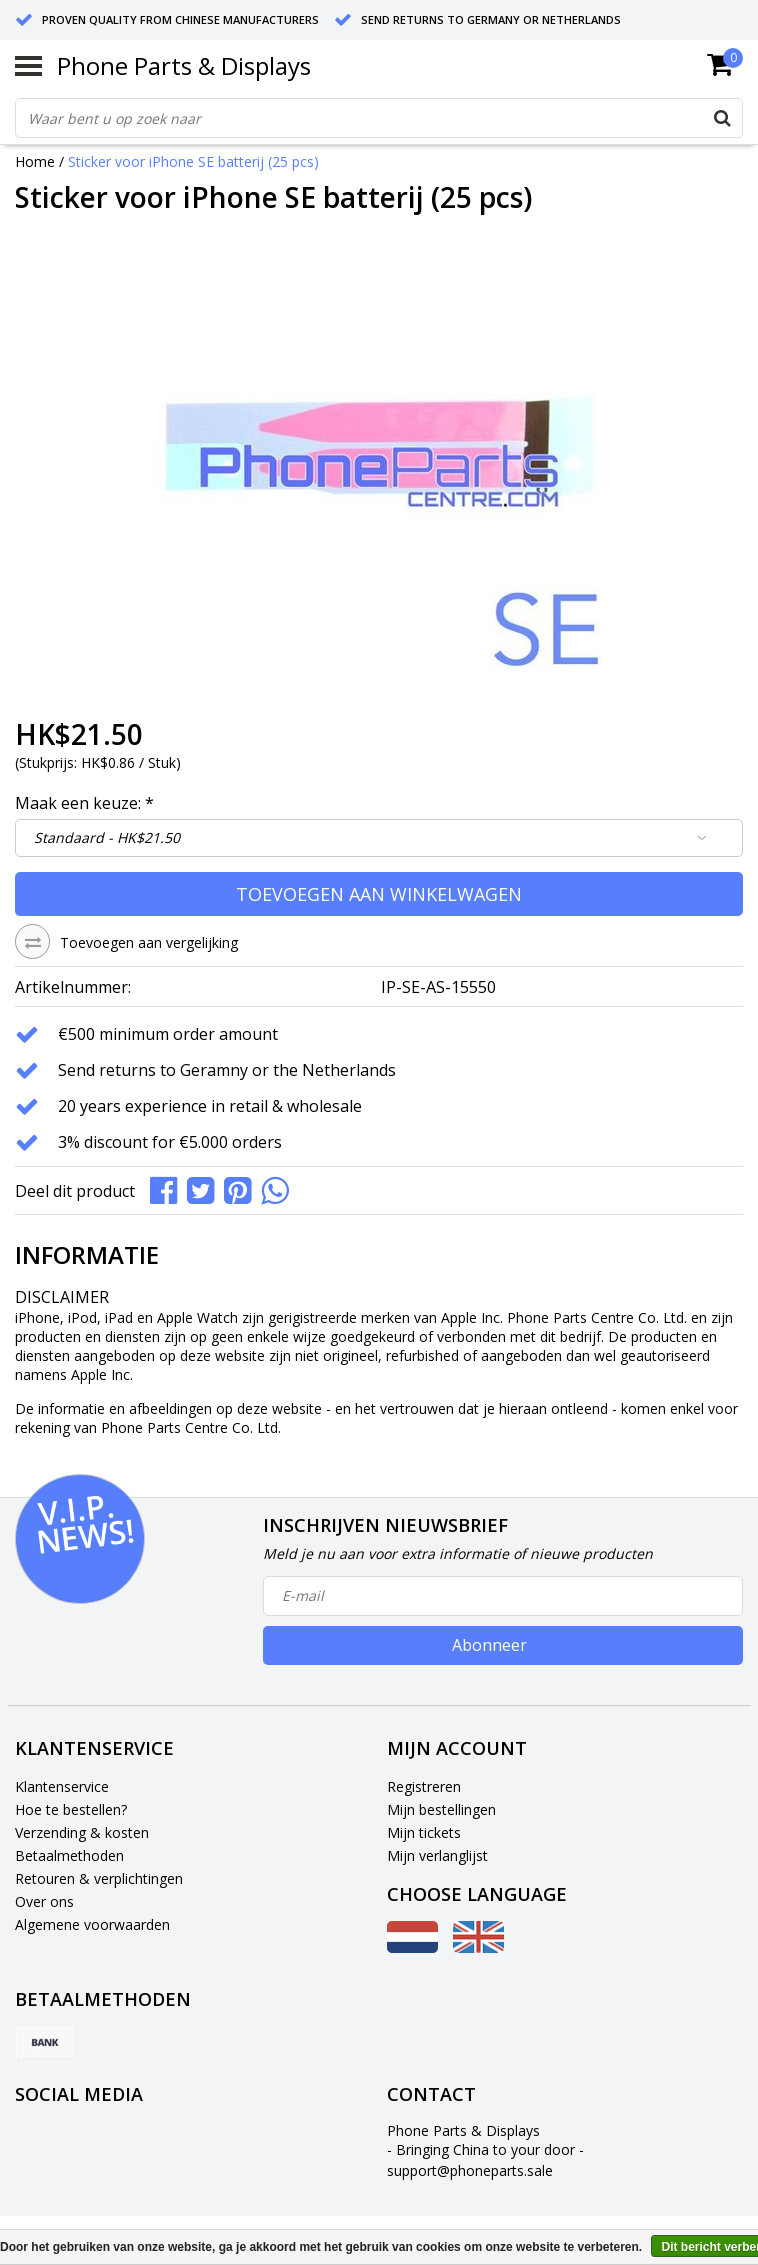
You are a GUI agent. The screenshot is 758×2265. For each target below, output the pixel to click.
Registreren (424, 1786)
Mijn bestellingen (441, 1809)
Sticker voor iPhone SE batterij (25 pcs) (193, 161)
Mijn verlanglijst (437, 1855)
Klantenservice (62, 1786)
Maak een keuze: (84, 803)
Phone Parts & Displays (184, 65)
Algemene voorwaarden (92, 1924)
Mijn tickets (424, 1832)
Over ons (44, 1901)
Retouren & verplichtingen (99, 1878)
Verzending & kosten (82, 1832)
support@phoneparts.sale (470, 2170)
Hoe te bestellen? (71, 1809)
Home (35, 161)
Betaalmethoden (69, 1855)
